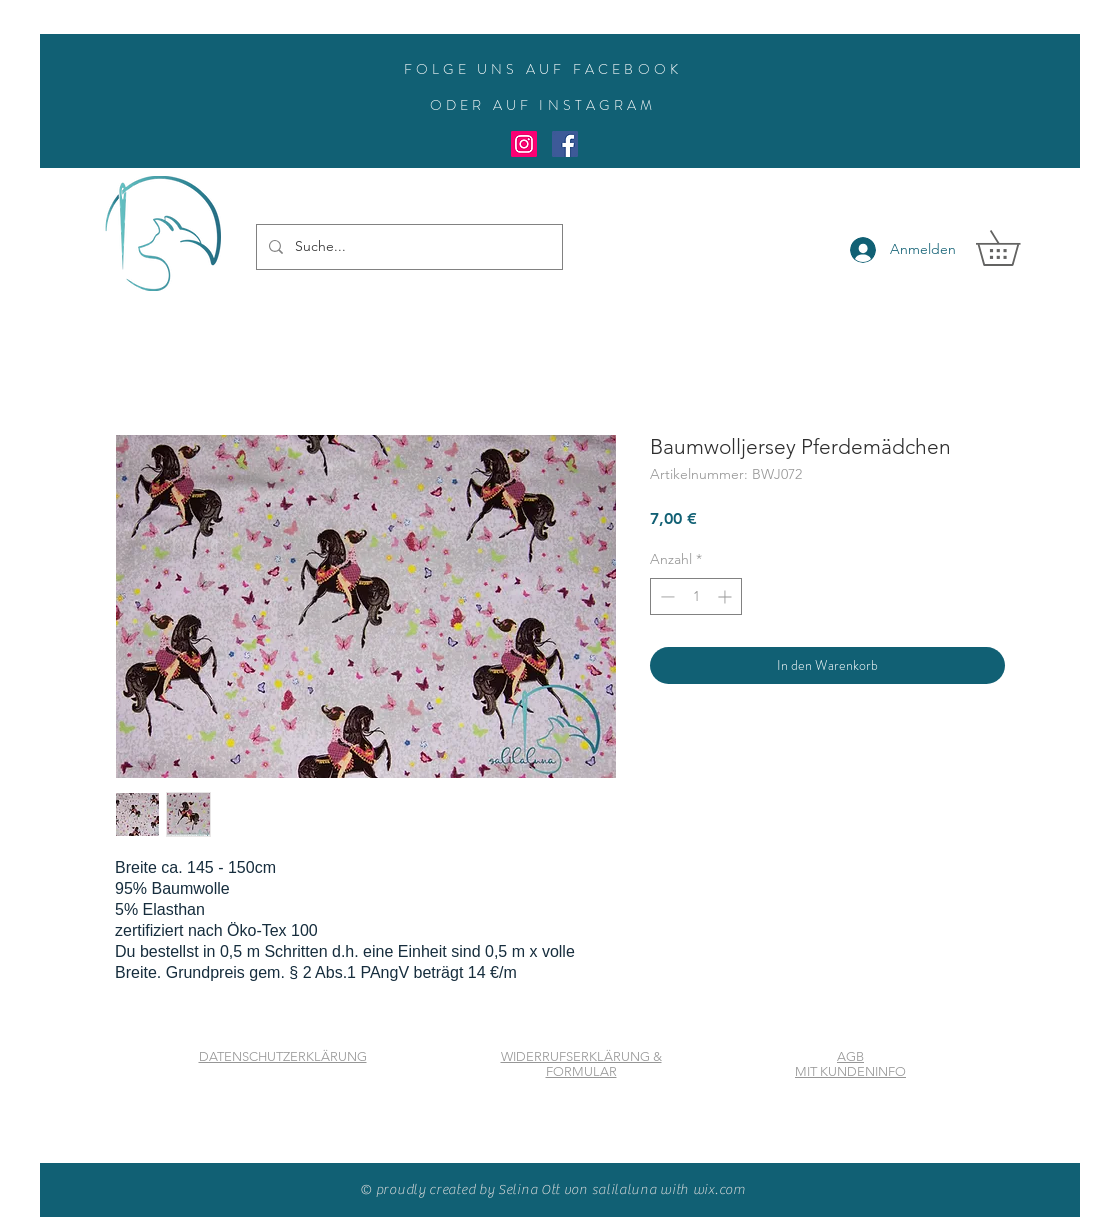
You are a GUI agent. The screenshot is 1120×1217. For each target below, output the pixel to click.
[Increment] (726, 596)
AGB (850, 1056)
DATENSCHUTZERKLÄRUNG (283, 1056)
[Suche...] (407, 247)
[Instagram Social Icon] (524, 144)
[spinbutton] (696, 596)
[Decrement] (665, 596)
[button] (1015, 248)
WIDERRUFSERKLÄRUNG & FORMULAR (581, 1064)
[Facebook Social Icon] (565, 144)
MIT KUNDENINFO (850, 1071)
